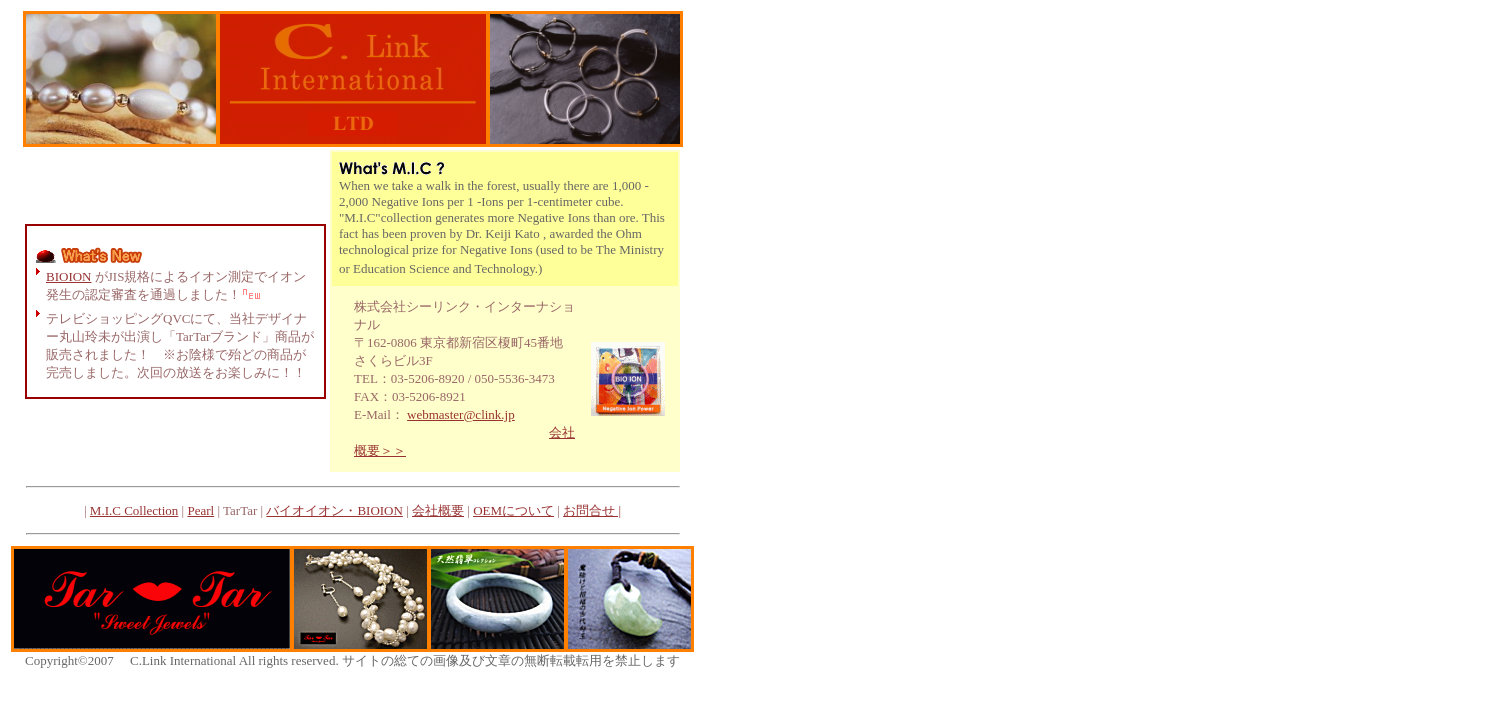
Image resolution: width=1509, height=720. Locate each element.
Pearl (200, 510)
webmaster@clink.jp (461, 414)
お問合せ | (592, 510)
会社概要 (438, 510)
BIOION (69, 276)
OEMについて (513, 510)
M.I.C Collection (134, 510)
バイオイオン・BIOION (334, 510)
